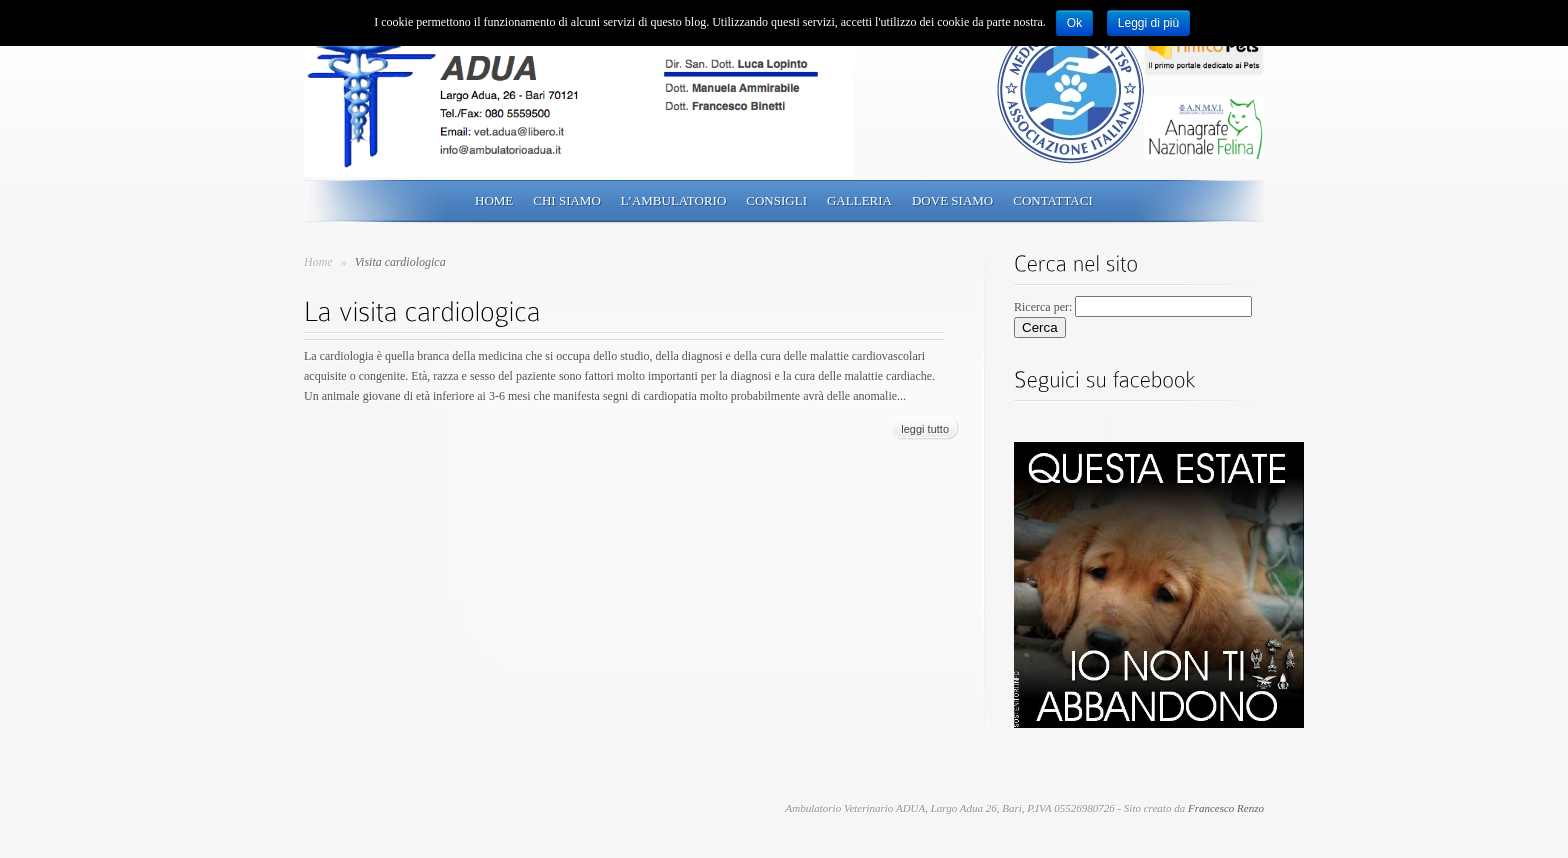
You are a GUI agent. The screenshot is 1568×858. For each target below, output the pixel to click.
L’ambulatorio (673, 200)
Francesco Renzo (1226, 808)
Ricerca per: (1043, 307)
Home (494, 200)
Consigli (776, 200)
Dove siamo (952, 200)
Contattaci (1053, 200)
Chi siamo (567, 200)
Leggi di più (1148, 23)
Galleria (859, 200)
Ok (1074, 23)
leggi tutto (925, 429)
